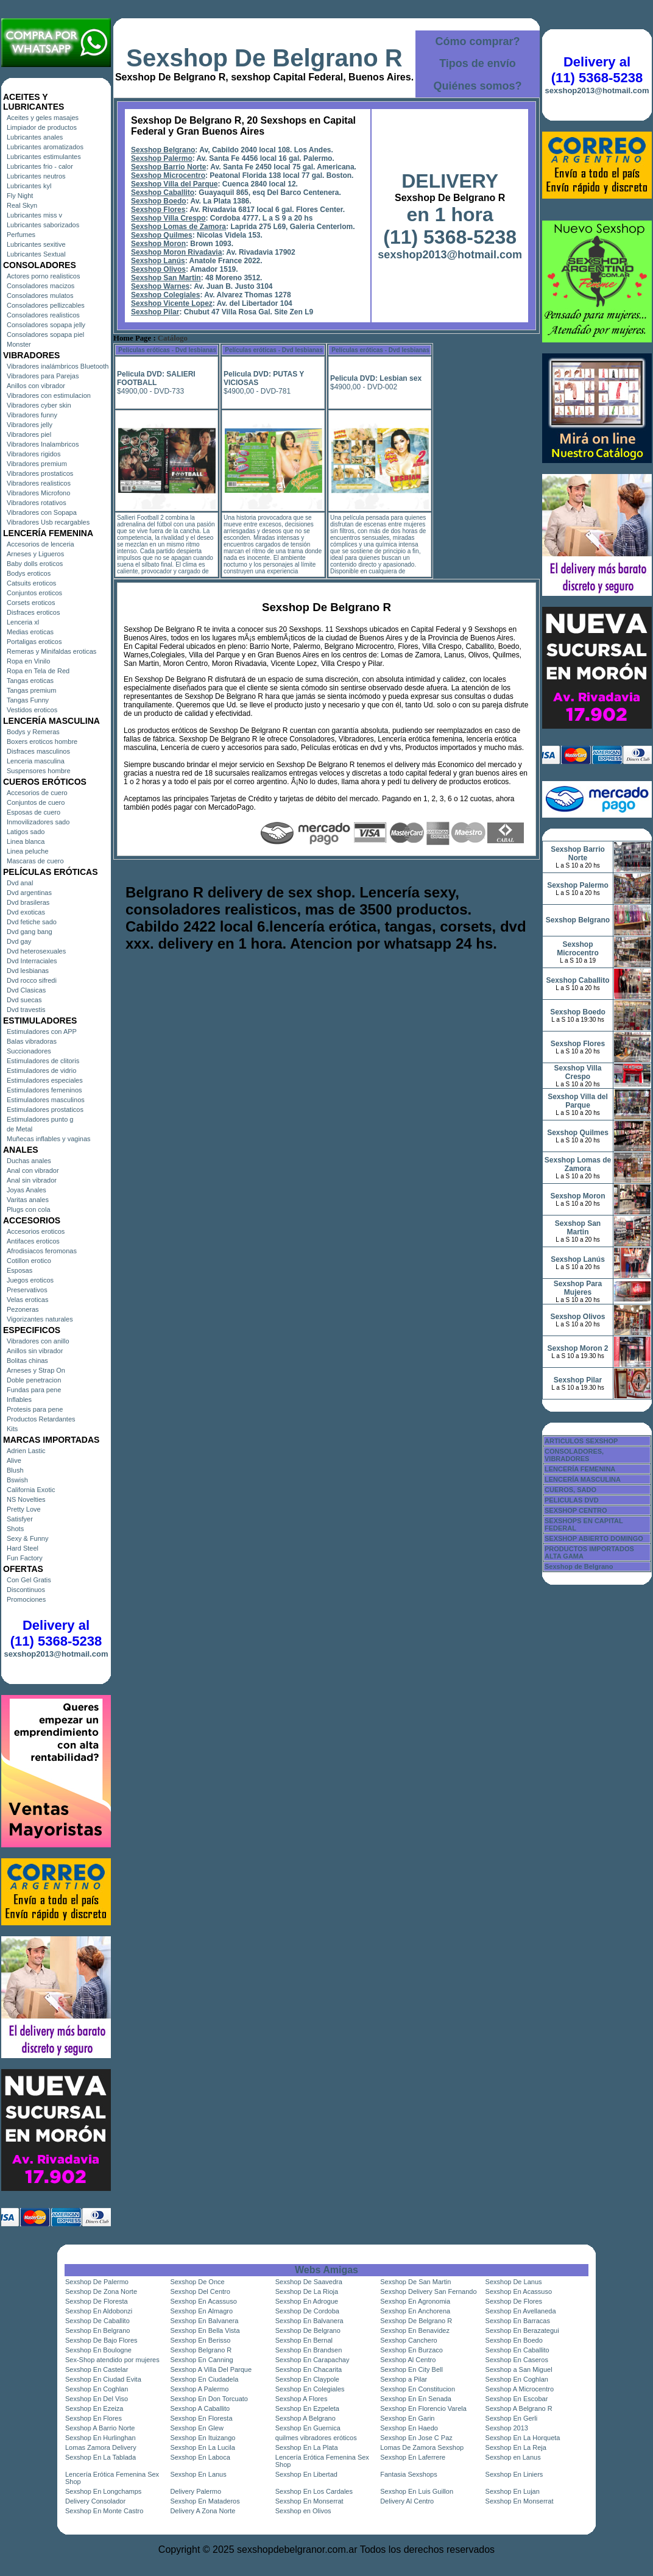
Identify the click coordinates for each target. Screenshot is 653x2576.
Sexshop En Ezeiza (94, 2408)
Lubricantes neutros (36, 176)
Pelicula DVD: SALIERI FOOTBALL (156, 378)
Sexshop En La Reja (515, 2447)
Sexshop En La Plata (306, 2447)
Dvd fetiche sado (32, 921)
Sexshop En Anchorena (415, 2311)
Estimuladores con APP (42, 1031)
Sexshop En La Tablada (100, 2457)
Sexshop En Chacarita (308, 2369)
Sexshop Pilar (155, 312)
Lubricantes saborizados (43, 224)
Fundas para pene (34, 1389)
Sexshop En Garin (407, 2418)
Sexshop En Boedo (514, 2340)
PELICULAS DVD (572, 1500)
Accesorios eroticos (36, 1231)
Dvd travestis (26, 1009)
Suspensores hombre (39, 770)
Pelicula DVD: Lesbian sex (376, 378)
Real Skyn (22, 205)
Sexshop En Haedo (409, 2428)
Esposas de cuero (33, 812)
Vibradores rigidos (33, 454)
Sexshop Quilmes (161, 235)
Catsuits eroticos (31, 583)
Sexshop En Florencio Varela (423, 2408)
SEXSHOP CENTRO (576, 1510)
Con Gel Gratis (29, 1579)
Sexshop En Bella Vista (204, 2330)
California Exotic (31, 1489)
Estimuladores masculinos (46, 1099)
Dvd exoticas (26, 912)
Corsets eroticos (31, 602)
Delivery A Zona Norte (202, 2510)
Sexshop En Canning (201, 2359)
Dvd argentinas (29, 892)
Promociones (26, 1599)
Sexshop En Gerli (511, 2418)
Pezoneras (23, 1309)
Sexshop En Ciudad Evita (103, 2379)
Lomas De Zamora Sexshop (422, 2447)
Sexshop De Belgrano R (264, 57)
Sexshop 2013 (506, 2428)
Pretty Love (24, 1509)
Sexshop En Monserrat (309, 2501)
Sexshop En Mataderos (204, 2501)
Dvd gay (19, 941)
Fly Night (20, 195)
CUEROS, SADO (570, 1489)
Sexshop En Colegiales (310, 2389)
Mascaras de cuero (35, 861)
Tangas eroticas (30, 680)
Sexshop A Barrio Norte (100, 2428)
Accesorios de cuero (37, 792)
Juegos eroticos (30, 1280)
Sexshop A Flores (301, 2398)
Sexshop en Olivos (303, 2510)
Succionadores (29, 1051)
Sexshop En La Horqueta (522, 2437)
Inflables (19, 1399)
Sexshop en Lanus (513, 2457)
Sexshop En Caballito (517, 2350)
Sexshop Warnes (160, 286)
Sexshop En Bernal (304, 2340)
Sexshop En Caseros (516, 2359)
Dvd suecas (24, 999)
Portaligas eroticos (34, 641)
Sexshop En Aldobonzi (98, 2311)
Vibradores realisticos (39, 483)
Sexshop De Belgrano (308, 2330)
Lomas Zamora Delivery (100, 2447)
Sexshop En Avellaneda (520, 2311)
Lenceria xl (23, 622)
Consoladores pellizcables (46, 305)
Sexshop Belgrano (163, 150)
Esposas (19, 1270)
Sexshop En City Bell (411, 2369)
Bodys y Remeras (33, 731)
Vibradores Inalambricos (43, 444)
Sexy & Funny (27, 1538)
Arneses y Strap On (36, 1370)
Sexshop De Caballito (97, 2320)
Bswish (17, 1480)
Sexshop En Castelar (96, 2369)
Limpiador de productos (42, 127)
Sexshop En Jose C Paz (416, 2437)
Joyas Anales (26, 1190)
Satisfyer (20, 1519)
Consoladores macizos (40, 285)
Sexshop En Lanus (198, 2474)
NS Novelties (26, 1499)
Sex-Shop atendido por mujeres (112, 2359)
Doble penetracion (34, 1380)
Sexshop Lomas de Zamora (178, 226)
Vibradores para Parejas (43, 376)
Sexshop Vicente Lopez (172, 303)
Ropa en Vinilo (28, 661)
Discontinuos (26, 1589)
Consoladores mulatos (40, 295)
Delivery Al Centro (407, 2501)
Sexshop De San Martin (415, 2281)
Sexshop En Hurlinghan (100, 2437)
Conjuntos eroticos (34, 592)
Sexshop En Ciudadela (204, 2379)
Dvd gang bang (29, 931)
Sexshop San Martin (166, 278)
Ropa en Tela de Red (38, 670)
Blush (15, 1470)
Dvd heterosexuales (36, 951)
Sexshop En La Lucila (202, 2447)
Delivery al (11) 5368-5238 (56, 1633)
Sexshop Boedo (158, 201)
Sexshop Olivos (158, 269)
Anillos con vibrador (36, 385)
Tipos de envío (477, 63)
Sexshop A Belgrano (305, 2418)
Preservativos (27, 1289)
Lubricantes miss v (34, 215)
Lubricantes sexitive (36, 244)
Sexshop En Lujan (512, 2491)
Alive (14, 1460)
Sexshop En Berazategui (522, 2330)
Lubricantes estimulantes (44, 156)
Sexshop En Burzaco (411, 2350)
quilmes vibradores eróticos (316, 2437)
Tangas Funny (28, 700)
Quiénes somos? (477, 86)
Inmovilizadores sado (38, 822)
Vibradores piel (29, 434)
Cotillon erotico (29, 1260)
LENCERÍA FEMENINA (580, 1469)
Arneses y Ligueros (35, 553)
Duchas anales (29, 1160)
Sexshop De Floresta (96, 2301)
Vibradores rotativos (36, 502)
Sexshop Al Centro (408, 2359)
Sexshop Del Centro (200, 2291)
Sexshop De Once (197, 2281)
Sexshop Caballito (162, 192)
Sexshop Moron (158, 243)
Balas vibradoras (32, 1041)
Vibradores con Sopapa (42, 512)
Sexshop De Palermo (97, 2281)
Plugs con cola (29, 1209)
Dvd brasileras (28, 902)
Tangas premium (31, 690)
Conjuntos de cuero (36, 802)
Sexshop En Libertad (306, 2474)
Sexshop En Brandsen (308, 2350)
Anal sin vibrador (32, 1180)
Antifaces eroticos (33, 1241)
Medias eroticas (30, 631)
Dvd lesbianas (28, 970)
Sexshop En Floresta (201, 2418)
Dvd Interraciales (32, 960)
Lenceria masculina (36, 761)
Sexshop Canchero (408, 2340)
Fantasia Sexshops (408, 2474)
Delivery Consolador (95, 2501)
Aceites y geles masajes (43, 117)
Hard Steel (22, 1548)
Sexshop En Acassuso (518, 2291)
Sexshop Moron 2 (577, 1348)
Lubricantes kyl (29, 185)
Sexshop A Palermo (199, 2389)
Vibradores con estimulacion (49, 395)
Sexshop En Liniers (514, 2474)
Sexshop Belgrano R (200, 2350)
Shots (15, 1528)
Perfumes (21, 234)
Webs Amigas (326, 2270)
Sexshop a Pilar (403, 2379)
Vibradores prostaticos (40, 473)
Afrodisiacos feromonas (42, 1250)
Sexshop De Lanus (513, 2281)
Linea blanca (25, 841)
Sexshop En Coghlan (516, 2379)
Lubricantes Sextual (36, 254)
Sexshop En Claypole (307, 2379)
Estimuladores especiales (45, 1080)
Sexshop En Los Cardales (314, 2491)
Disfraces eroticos (33, 612)
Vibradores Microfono (38, 493)
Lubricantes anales (35, 137)
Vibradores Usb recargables (48, 522)
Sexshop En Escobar (516, 2398)
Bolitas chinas (27, 1360)
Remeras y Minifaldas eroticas (51, 651)
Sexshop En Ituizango (202, 2437)
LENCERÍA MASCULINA (583, 1479)
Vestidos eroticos (32, 709)
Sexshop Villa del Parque (174, 184)
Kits (12, 1428)
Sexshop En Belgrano (97, 2330)
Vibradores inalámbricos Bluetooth (57, 366)
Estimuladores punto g (40, 1119)
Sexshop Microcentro (168, 175)
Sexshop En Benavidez (415, 2330)
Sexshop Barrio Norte (168, 167)
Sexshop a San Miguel (518, 2369)
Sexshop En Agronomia (415, 2301)
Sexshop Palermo (161, 158)
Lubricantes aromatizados (45, 146)
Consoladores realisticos (43, 315)
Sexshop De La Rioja (306, 2291)
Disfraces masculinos (38, 751)
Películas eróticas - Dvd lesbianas (167, 350)
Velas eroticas (27, 1299)
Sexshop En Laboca (200, 2457)
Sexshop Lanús (158, 261)
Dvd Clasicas (26, 990)
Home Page (132, 338)
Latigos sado (25, 831)
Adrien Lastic (26, 1450)
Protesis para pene (35, 1409)
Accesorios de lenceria (40, 544)
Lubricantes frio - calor (40, 166)
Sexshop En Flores (93, 2418)
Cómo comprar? (477, 41)
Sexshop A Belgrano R (518, 2408)
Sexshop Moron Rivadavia (176, 252)
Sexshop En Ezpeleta (307, 2408)
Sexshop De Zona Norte (101, 2291)
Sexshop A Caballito (200, 2408)
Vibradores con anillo (38, 1341)
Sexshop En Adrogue (306, 2301)
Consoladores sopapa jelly (46, 324)
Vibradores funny (32, 415)
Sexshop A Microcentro (519, 2389)
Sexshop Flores (158, 209)
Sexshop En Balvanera (204, 2320)
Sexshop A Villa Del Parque (211, 2369)
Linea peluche (28, 851)
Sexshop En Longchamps (103, 2491)
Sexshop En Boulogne (98, 2350)
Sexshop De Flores (514, 2301)
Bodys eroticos (29, 573)
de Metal (19, 1129)
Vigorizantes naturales (40, 1319)
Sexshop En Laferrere (412, 2457)
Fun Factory (25, 1558)
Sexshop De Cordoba (307, 2311)
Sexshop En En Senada (415, 2398)
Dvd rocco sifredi (32, 980)
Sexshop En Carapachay (312, 2359)
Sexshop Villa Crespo (168, 218)
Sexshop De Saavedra (308, 2281)
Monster (19, 344)
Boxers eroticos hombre (42, 741)
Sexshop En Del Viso (96, 2398)
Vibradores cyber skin (39, 405)
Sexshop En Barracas (517, 2320)
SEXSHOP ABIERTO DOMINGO (594, 1538)
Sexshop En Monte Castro (104, 2510)
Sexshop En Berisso (200, 2340)
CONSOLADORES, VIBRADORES (574, 1455)
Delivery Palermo (195, 2491)
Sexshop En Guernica (308, 2428)
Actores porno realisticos (43, 276)
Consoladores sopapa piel (45, 334)
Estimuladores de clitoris (43, 1060)
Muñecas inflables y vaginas (49, 1138)
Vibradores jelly (29, 424)
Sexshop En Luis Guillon (416, 2491)
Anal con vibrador (33, 1170)
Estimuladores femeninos (44, 1090)
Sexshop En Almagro (201, 2311)
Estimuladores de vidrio (41, 1070)
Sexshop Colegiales (165, 295)
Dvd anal (20, 882)
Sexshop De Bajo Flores (101, 2340)
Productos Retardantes (41, 1419)
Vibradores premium (37, 463)
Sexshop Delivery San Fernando (428, 2291)
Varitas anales (28, 1199)
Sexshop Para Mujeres (578, 1288)
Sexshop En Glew (196, 2428)
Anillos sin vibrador (35, 1350)
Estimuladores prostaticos (45, 1109)
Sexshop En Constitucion (417, 2389)
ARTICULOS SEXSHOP (581, 1441)
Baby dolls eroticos (35, 563)
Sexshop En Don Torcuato (209, 2398)
